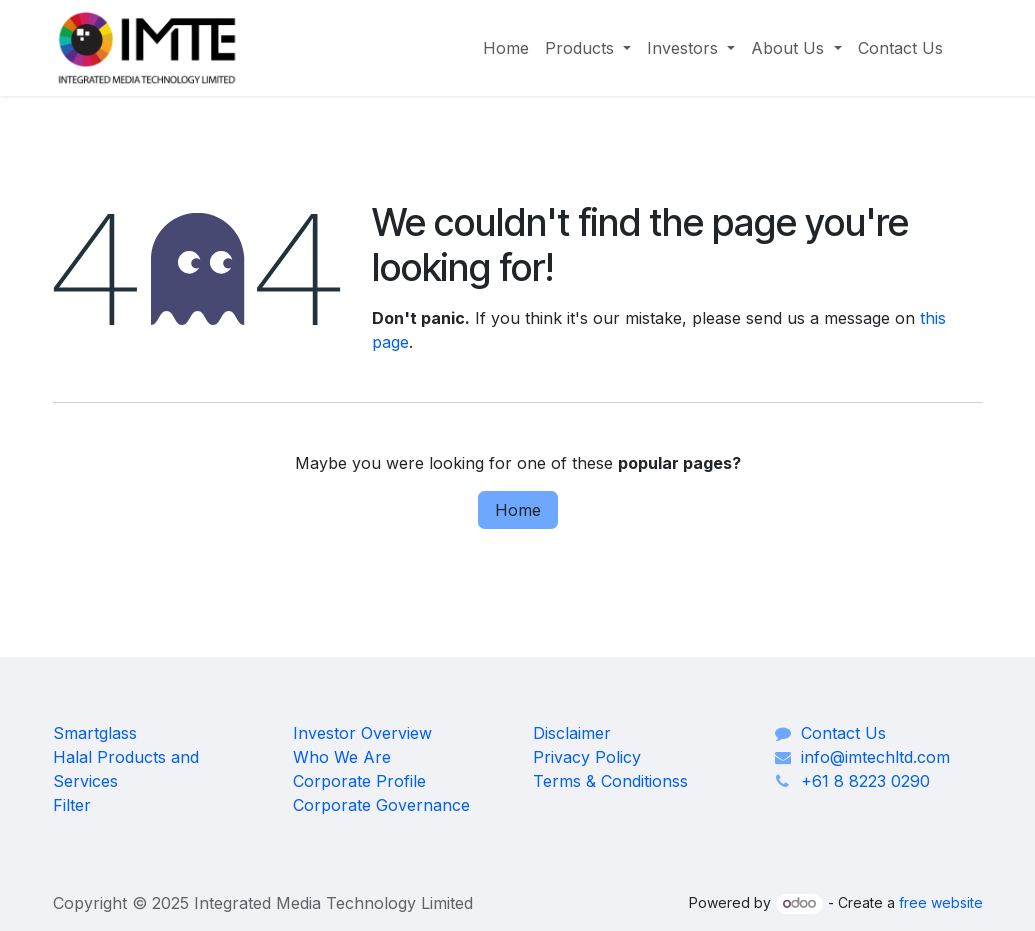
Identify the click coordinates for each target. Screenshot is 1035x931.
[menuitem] (506, 48)
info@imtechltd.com (875, 757)
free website (941, 902)
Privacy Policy (587, 757)
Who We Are (342, 757)
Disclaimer (572, 733)
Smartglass (95, 733)
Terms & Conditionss (610, 781)
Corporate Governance (381, 805)
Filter (72, 805)
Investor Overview (362, 733)
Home (518, 510)
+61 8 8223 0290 (865, 781)
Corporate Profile (359, 781)
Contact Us (843, 733)
